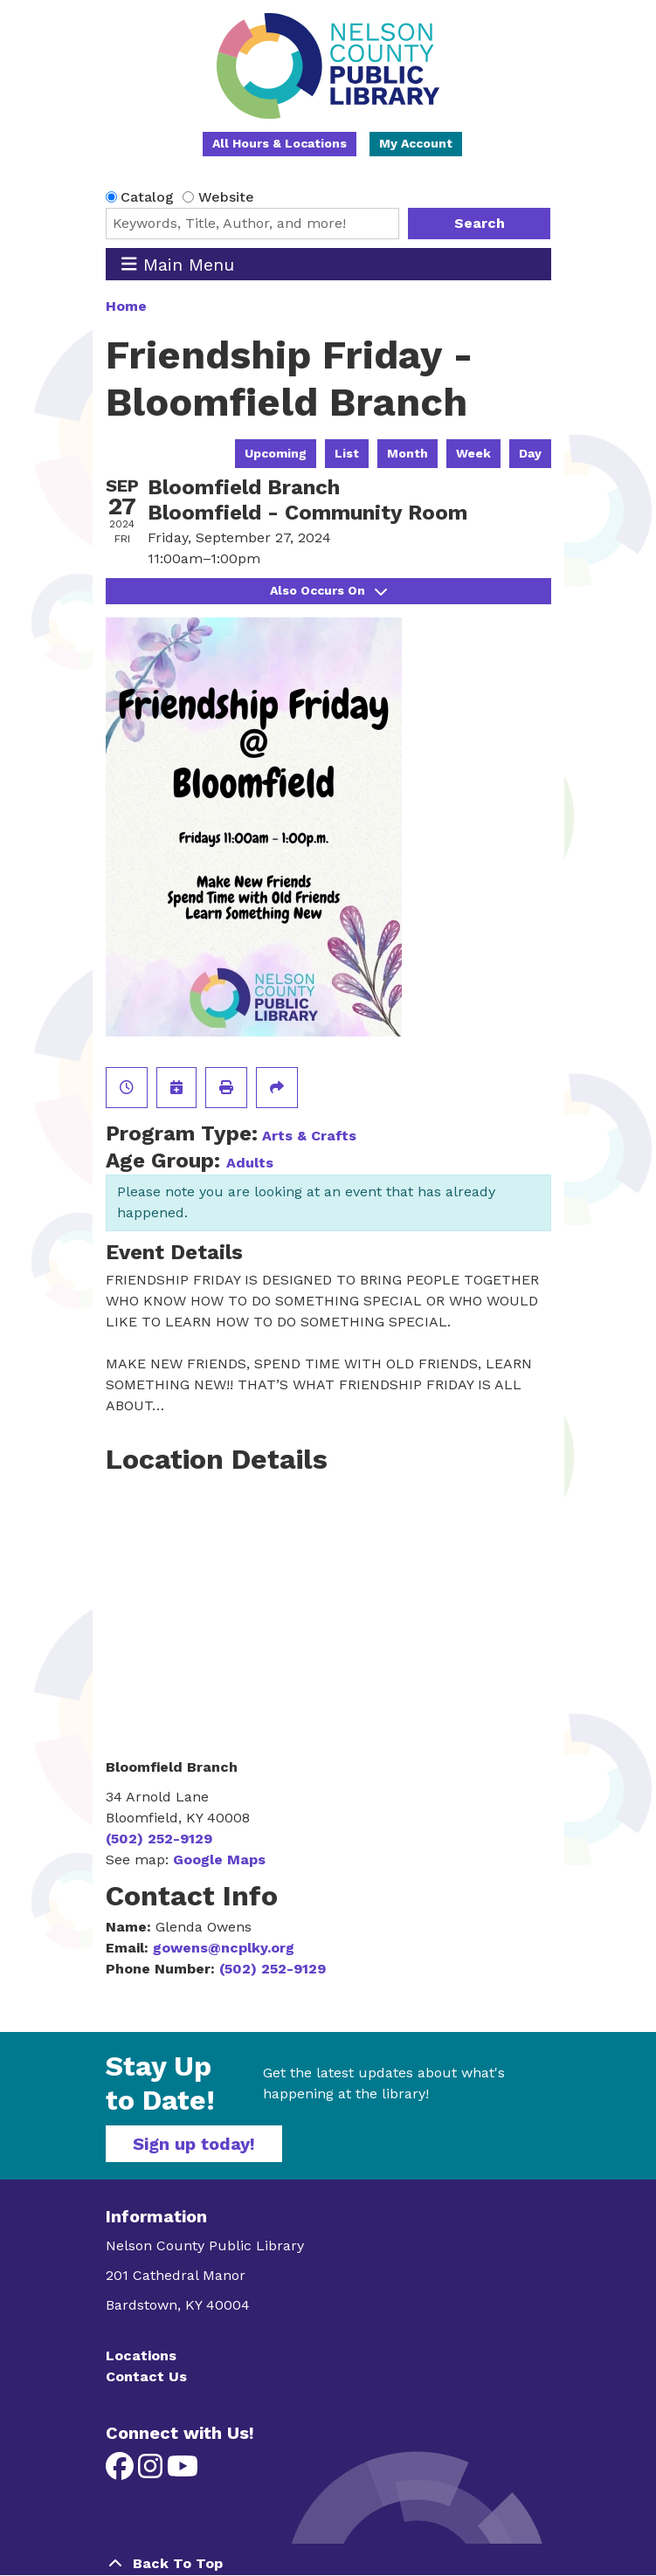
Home (126, 306)
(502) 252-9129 (159, 1838)
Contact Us (146, 2376)
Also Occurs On (328, 590)
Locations (141, 2355)
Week (473, 453)
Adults (249, 1162)
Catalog (147, 197)
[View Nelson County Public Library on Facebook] (122, 2471)
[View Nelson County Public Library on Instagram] (152, 2471)
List (347, 453)
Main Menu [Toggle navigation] (177, 264)
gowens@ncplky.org (223, 1947)
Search (479, 223)
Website (226, 197)
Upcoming (276, 453)
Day (530, 453)
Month (407, 453)
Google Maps (219, 1859)
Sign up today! (194, 2143)
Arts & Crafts (309, 1135)
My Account (415, 143)
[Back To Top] (328, 2563)
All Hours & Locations (279, 143)
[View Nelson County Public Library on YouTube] (182, 2471)
